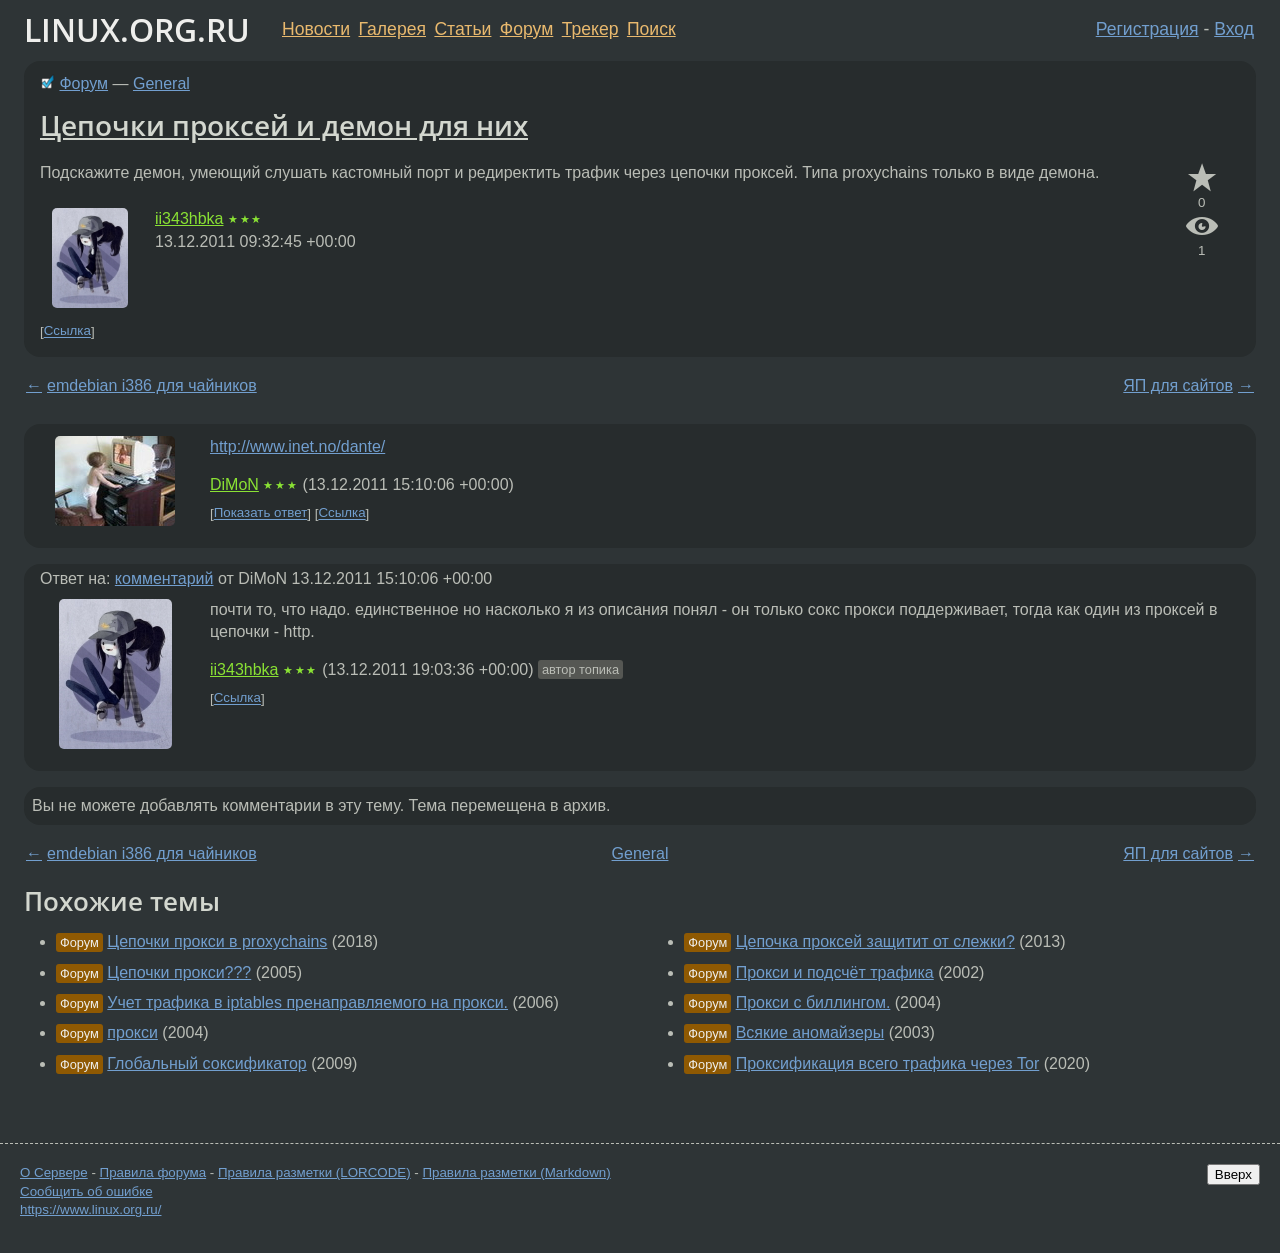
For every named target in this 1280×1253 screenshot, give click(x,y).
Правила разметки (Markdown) (516, 1172)
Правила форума (153, 1172)
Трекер (590, 29)
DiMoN (234, 484)
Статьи (462, 29)
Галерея (392, 29)
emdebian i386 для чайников (152, 385)
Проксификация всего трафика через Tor (888, 1063)
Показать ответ (261, 513)
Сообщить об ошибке (86, 1191)
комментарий (164, 578)
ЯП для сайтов (1178, 385)
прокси (132, 1032)
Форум (526, 29)
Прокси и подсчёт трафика (835, 972)
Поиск (651, 29)
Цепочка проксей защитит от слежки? (875, 941)
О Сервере (54, 1172)
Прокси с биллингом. (813, 1002)
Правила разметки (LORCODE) (314, 1172)
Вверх (1233, 1174)
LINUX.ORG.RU (137, 29)
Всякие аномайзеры (810, 1032)
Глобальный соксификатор (206, 1063)
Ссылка (67, 331)
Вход (1234, 29)
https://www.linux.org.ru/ (90, 1209)
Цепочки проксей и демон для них (284, 125)
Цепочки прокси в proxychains (217, 941)
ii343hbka (189, 218)
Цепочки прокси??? (179, 972)
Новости (316, 29)
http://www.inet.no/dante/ (297, 446)
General (161, 83)
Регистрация (1147, 29)
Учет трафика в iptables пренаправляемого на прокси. (307, 1002)
